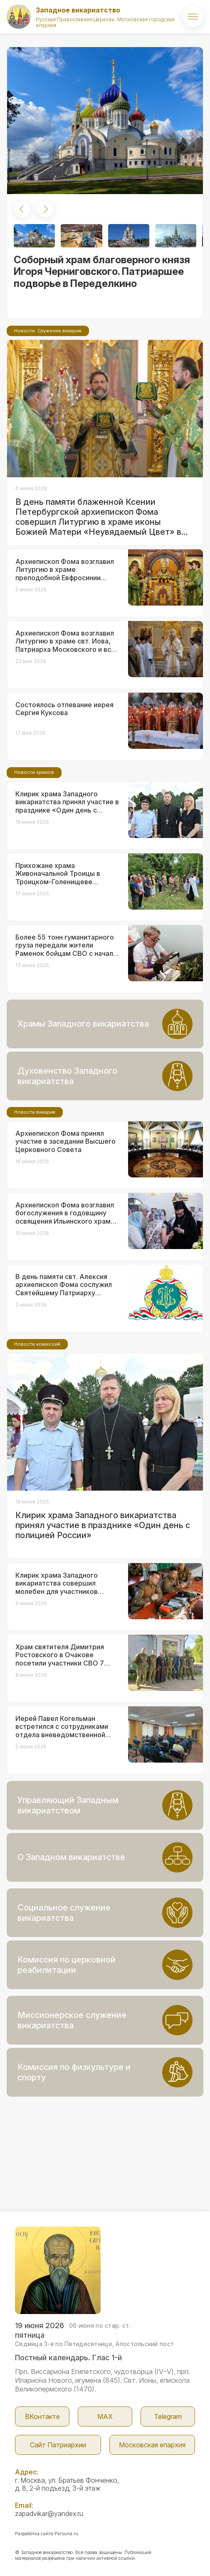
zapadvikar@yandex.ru (49, 2513)
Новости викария (34, 1112)
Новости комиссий (37, 1344)
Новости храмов (34, 772)
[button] (22, 209)
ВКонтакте (42, 2416)
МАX (105, 2416)
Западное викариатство (78, 10)
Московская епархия (152, 2445)
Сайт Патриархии (58, 2445)
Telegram (168, 2416)
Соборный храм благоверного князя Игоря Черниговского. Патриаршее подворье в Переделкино (102, 272)
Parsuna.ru (66, 2533)
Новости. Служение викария (48, 331)
